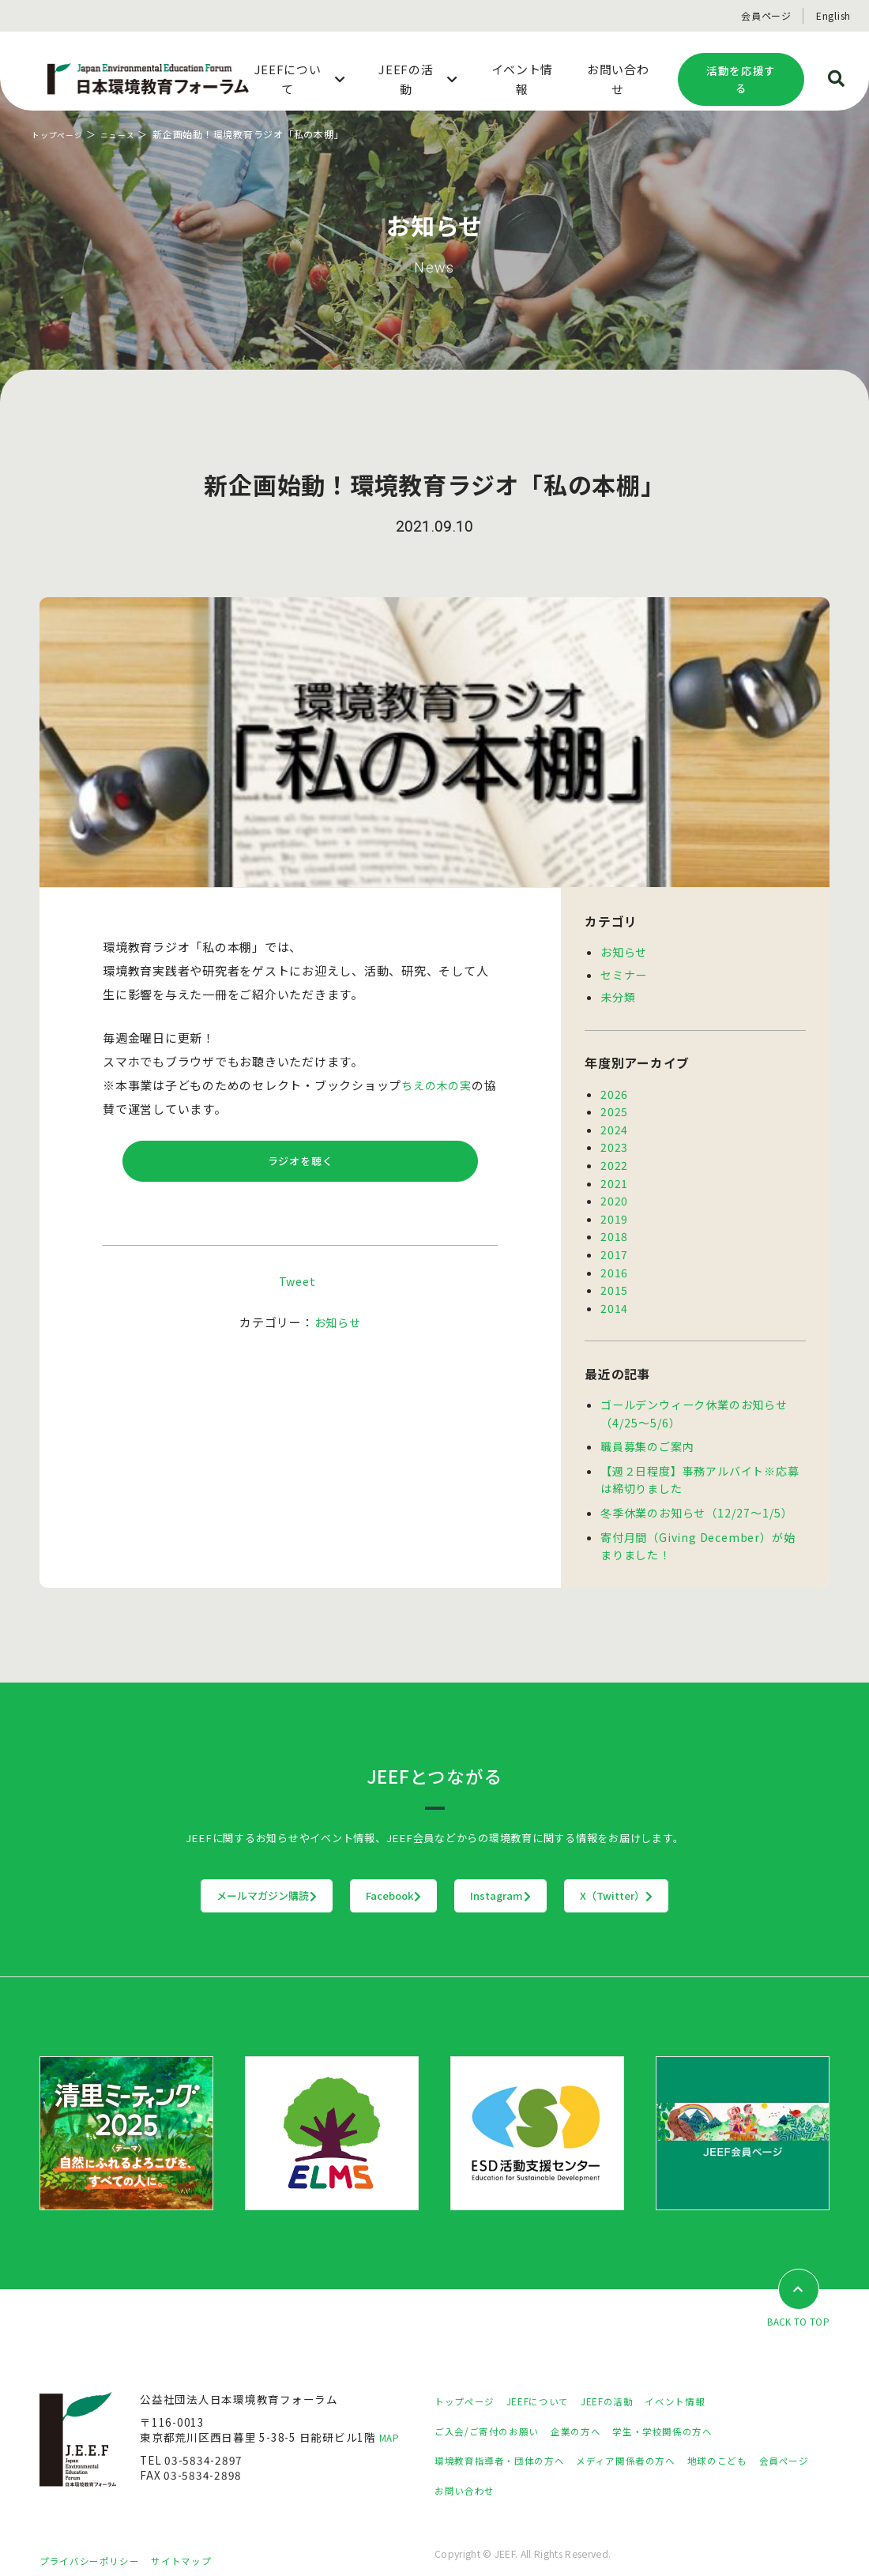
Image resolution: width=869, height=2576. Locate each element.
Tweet (297, 1287)
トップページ (62, 134)
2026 (614, 1091)
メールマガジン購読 (168, 1877)
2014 (614, 1295)
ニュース (129, 134)
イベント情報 (708, 2383)
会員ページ (766, 15)
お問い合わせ (539, 2472)
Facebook (361, 1877)
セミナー (623, 973)
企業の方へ (595, 2413)
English (833, 15)
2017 (614, 1244)
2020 (614, 1193)
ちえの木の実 (438, 1085)
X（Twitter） (714, 1877)
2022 (614, 1159)
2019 (614, 1210)
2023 (614, 1141)
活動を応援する (741, 79)
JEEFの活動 (630, 2383)
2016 (614, 1261)
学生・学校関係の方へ (693, 2413)
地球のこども (758, 2442)
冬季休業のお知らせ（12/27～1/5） (695, 1495)
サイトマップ (201, 2542)
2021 (614, 1176)
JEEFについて (552, 2383)
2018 (614, 1227)
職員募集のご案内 (647, 1431)
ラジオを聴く (300, 1164)
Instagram (533, 1877)
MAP (391, 2419)
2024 (614, 1125)
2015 (614, 1278)
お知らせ (338, 1328)
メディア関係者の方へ (653, 2442)
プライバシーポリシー (97, 2542)
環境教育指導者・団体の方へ (509, 2442)
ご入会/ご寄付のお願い (494, 2413)
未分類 (617, 994)
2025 (614, 1107)
